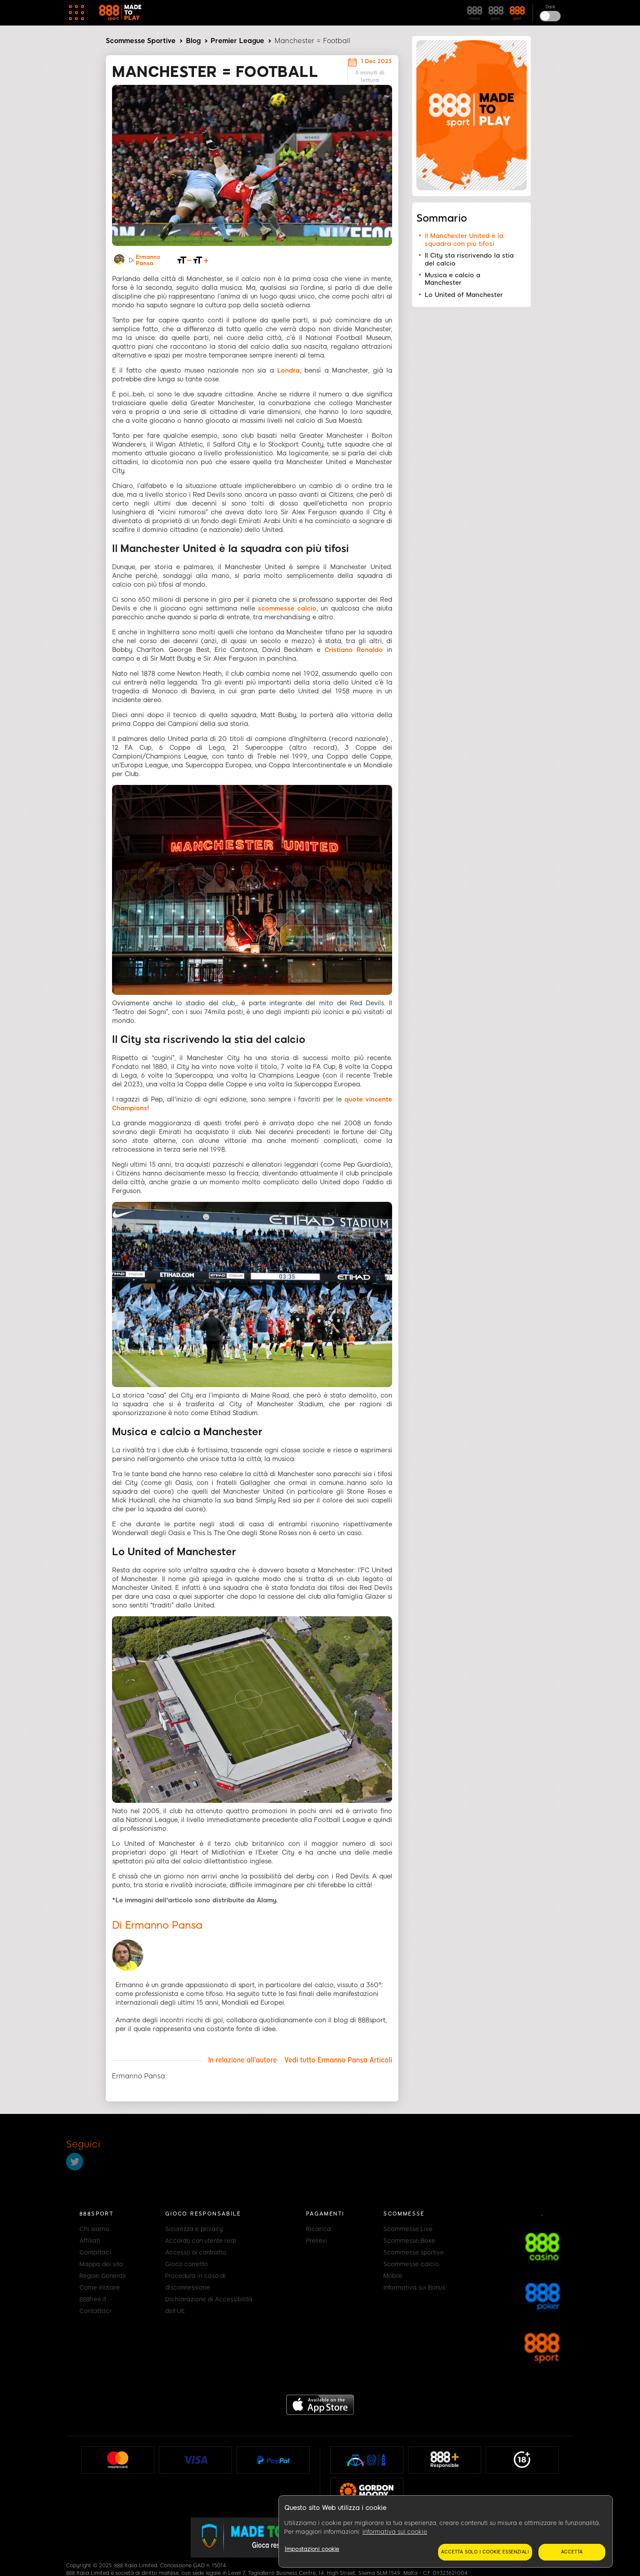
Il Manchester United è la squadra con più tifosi (464, 239)
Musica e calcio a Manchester (452, 278)
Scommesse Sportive (141, 41)
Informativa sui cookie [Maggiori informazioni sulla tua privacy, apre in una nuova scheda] (394, 2531)
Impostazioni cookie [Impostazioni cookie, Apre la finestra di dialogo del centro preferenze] (312, 2549)
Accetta (572, 2552)
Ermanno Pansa (148, 260)
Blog (193, 41)
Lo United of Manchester (464, 295)
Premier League (237, 41)
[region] (445, 2531)
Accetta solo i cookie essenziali (485, 2552)
